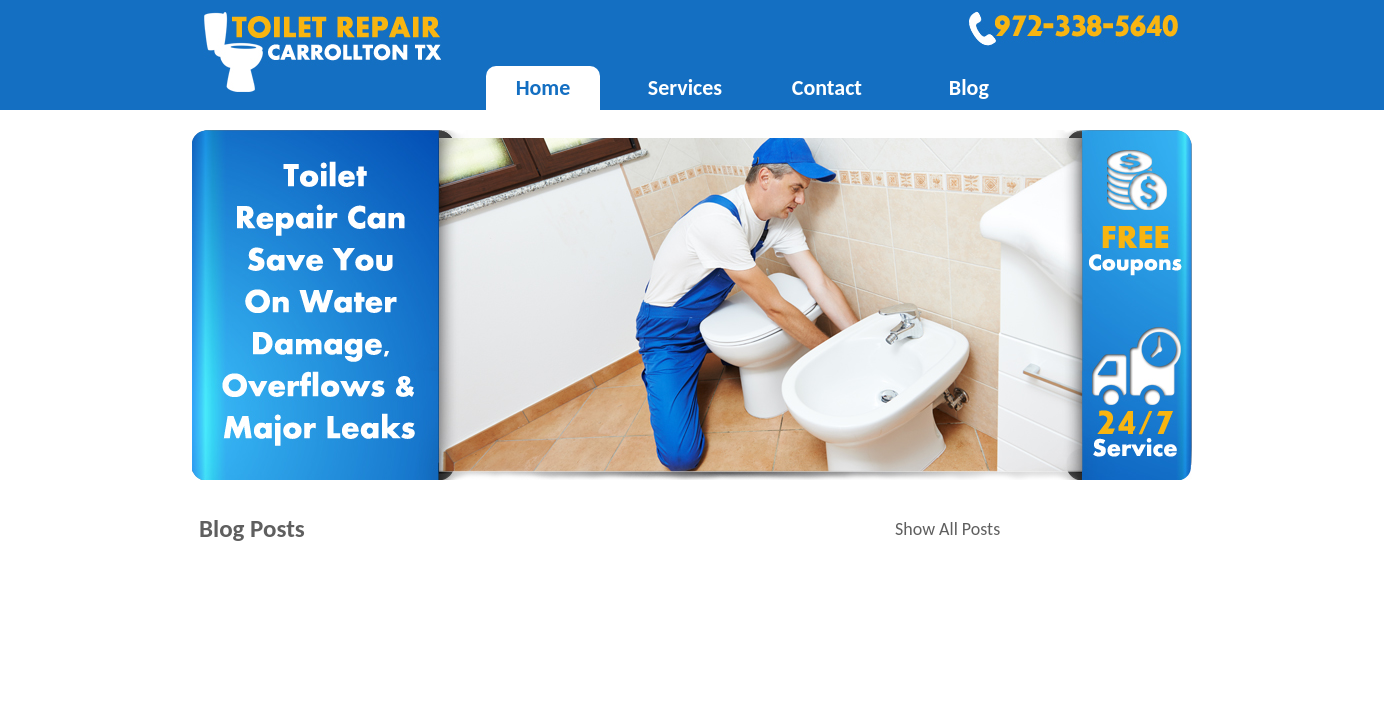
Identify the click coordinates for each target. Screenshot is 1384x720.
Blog (969, 87)
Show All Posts (947, 529)
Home (543, 87)
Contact (827, 87)
